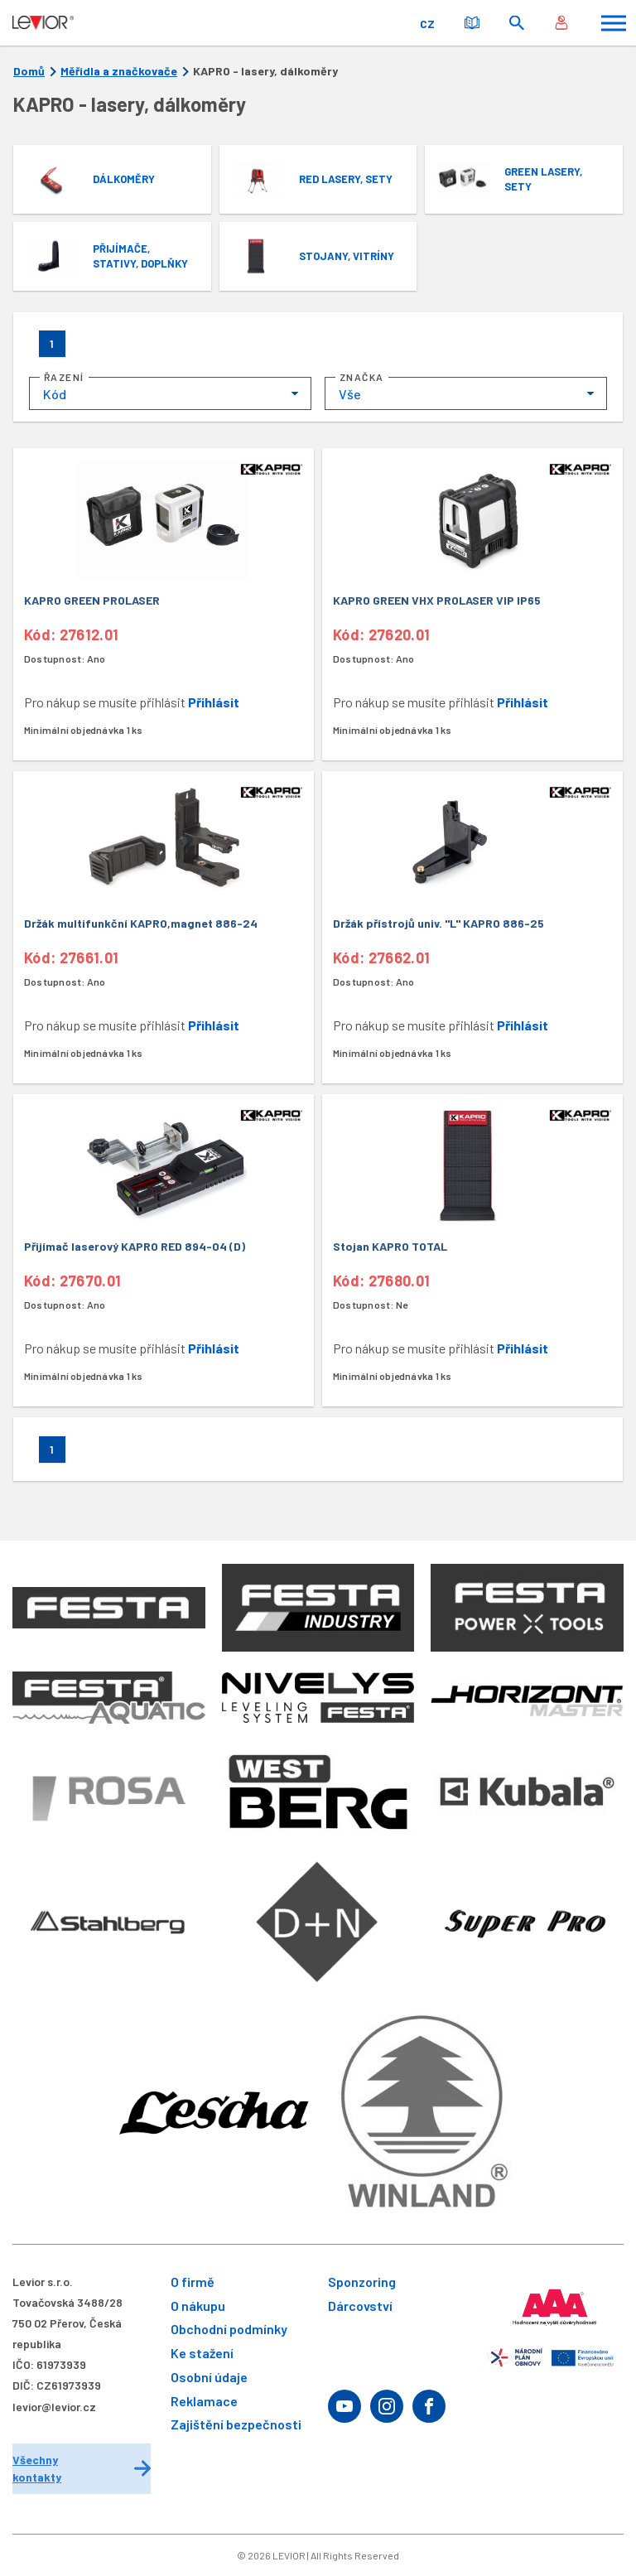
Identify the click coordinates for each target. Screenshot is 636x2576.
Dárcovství (360, 2305)
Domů (29, 71)
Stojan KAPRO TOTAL (390, 1246)
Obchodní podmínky (229, 2329)
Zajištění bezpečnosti (236, 2424)
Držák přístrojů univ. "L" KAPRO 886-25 (438, 923)
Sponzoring (362, 2281)
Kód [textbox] (54, 394)
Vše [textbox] (350, 394)
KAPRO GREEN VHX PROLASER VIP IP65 (437, 600)
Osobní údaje (209, 2377)
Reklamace (204, 2401)
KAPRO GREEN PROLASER (92, 600)
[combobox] (170, 393)
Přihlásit (213, 702)
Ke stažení (202, 2353)
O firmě (192, 2281)
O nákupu (198, 2305)
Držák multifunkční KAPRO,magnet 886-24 (141, 923)
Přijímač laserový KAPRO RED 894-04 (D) (134, 1246)
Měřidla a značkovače (118, 71)
